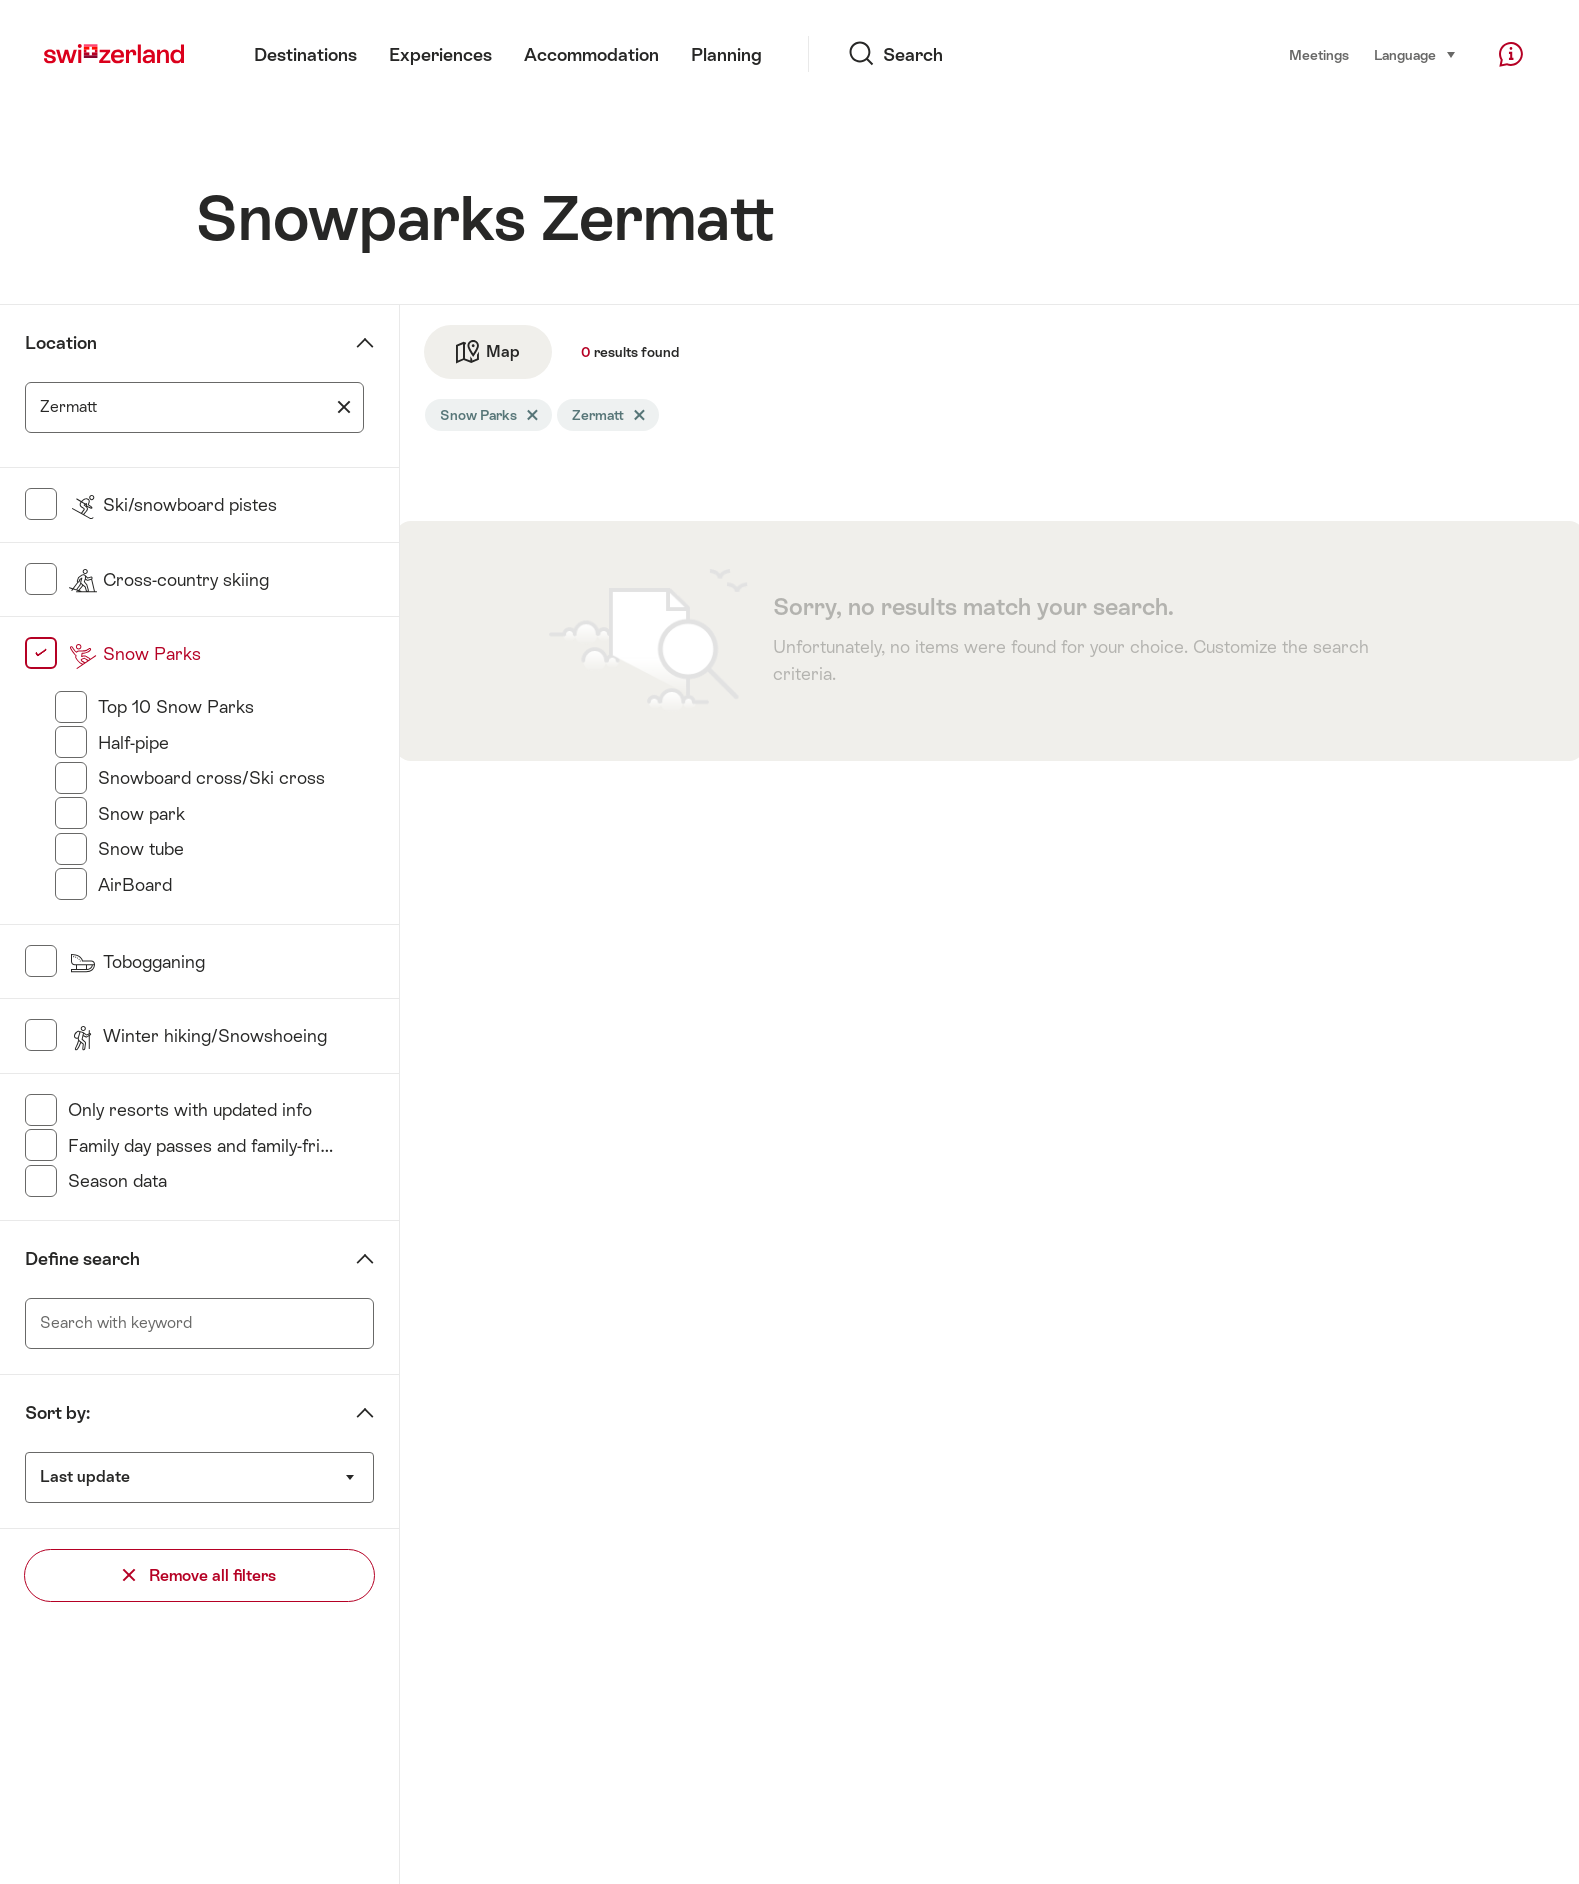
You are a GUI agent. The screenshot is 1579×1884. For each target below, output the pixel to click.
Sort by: (57, 1412)
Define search (82, 1258)
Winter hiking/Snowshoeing (197, 1035)
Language (1415, 53)
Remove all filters (199, 1575)
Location (61, 342)
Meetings (1319, 55)
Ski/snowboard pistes (172, 504)
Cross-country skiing (168, 579)
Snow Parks (134, 653)
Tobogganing (136, 961)
